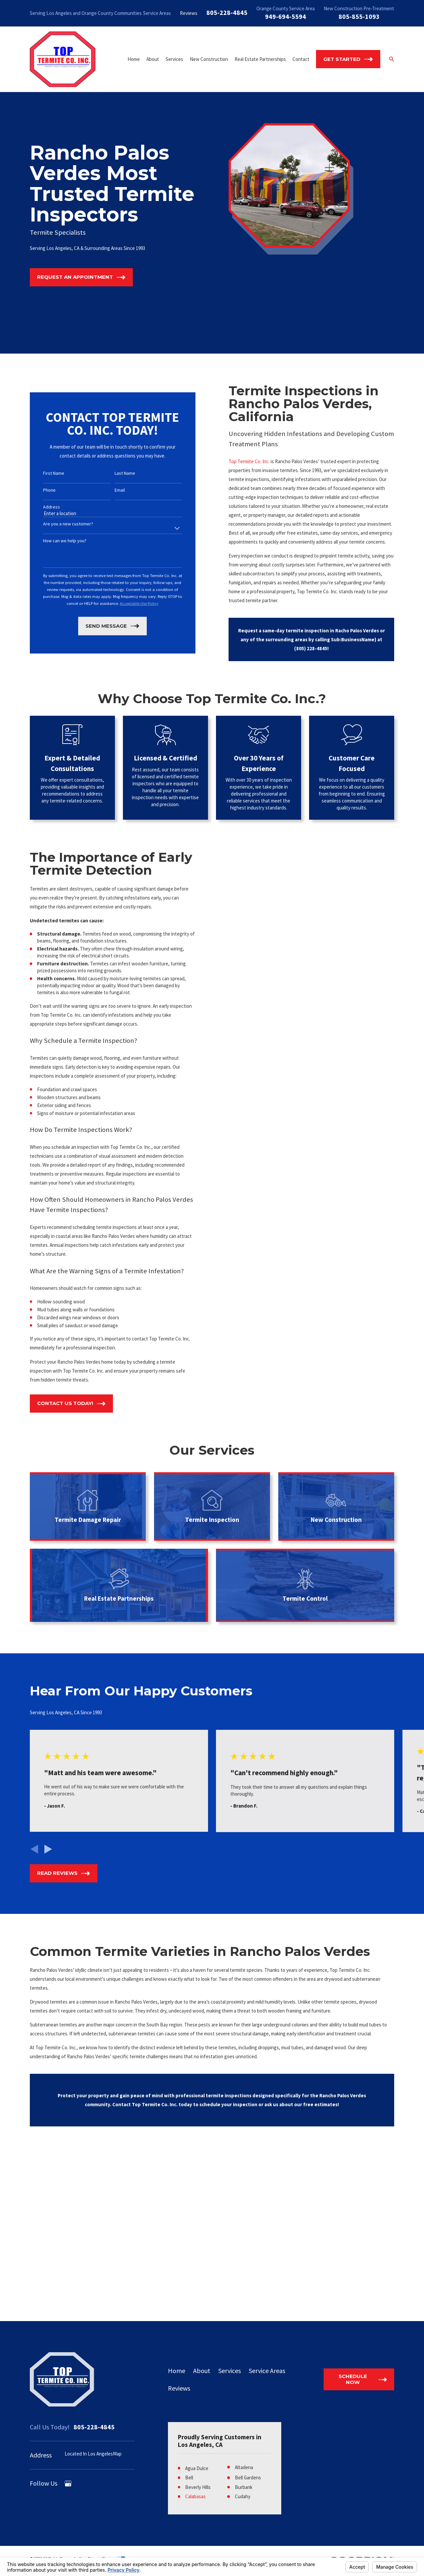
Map (117, 2454)
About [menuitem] (152, 59)
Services (229, 2370)
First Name (53, 473)
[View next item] (48, 1849)
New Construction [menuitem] (209, 59)
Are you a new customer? (68, 524)
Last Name (125, 473)
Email (120, 490)
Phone (49, 490)
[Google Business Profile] (68, 2483)
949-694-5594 (285, 16)
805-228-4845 (226, 12)
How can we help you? (64, 541)
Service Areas (157, 13)
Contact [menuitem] (300, 59)
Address (51, 507)
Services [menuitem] (174, 59)
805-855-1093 (359, 16)
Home (176, 2370)
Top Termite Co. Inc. (239, 461)
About (201, 2370)
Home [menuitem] (134, 59)
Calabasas (195, 2496)
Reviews (188, 13)
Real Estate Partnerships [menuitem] (260, 59)
